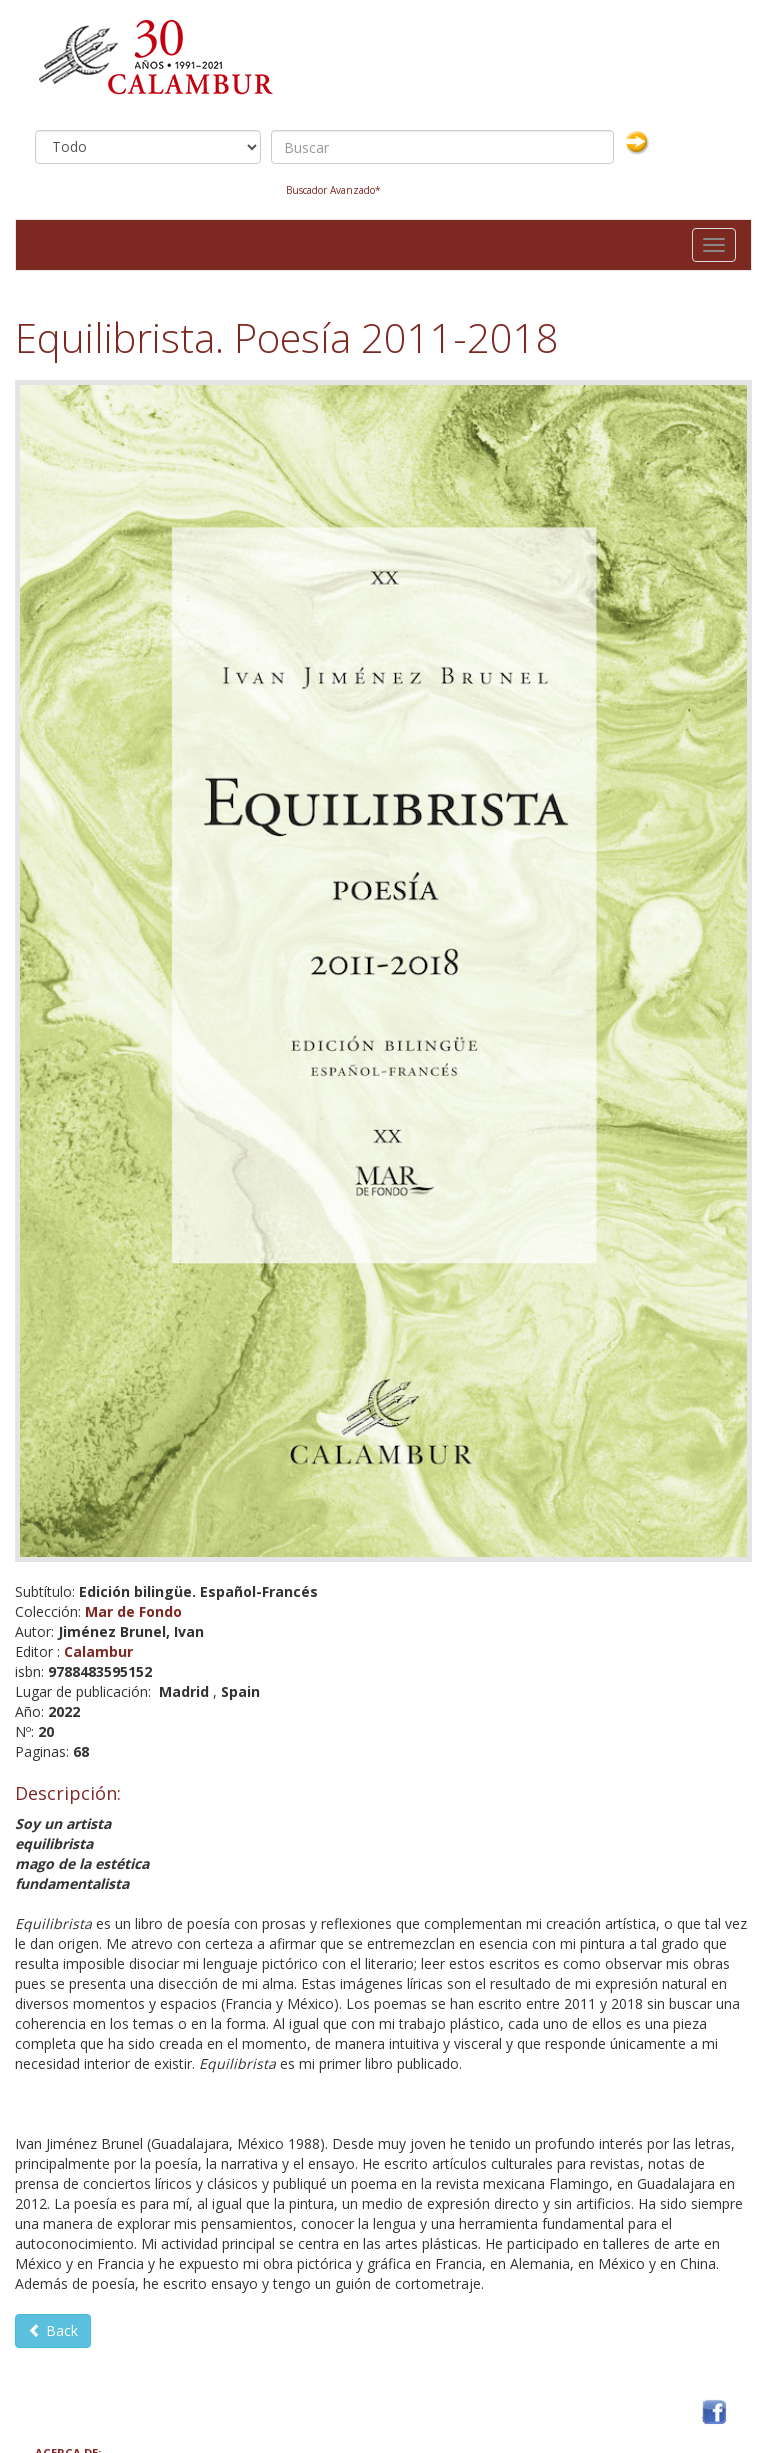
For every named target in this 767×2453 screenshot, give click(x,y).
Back (53, 2330)
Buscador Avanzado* (333, 190)
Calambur (98, 1651)
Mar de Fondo (133, 1611)
